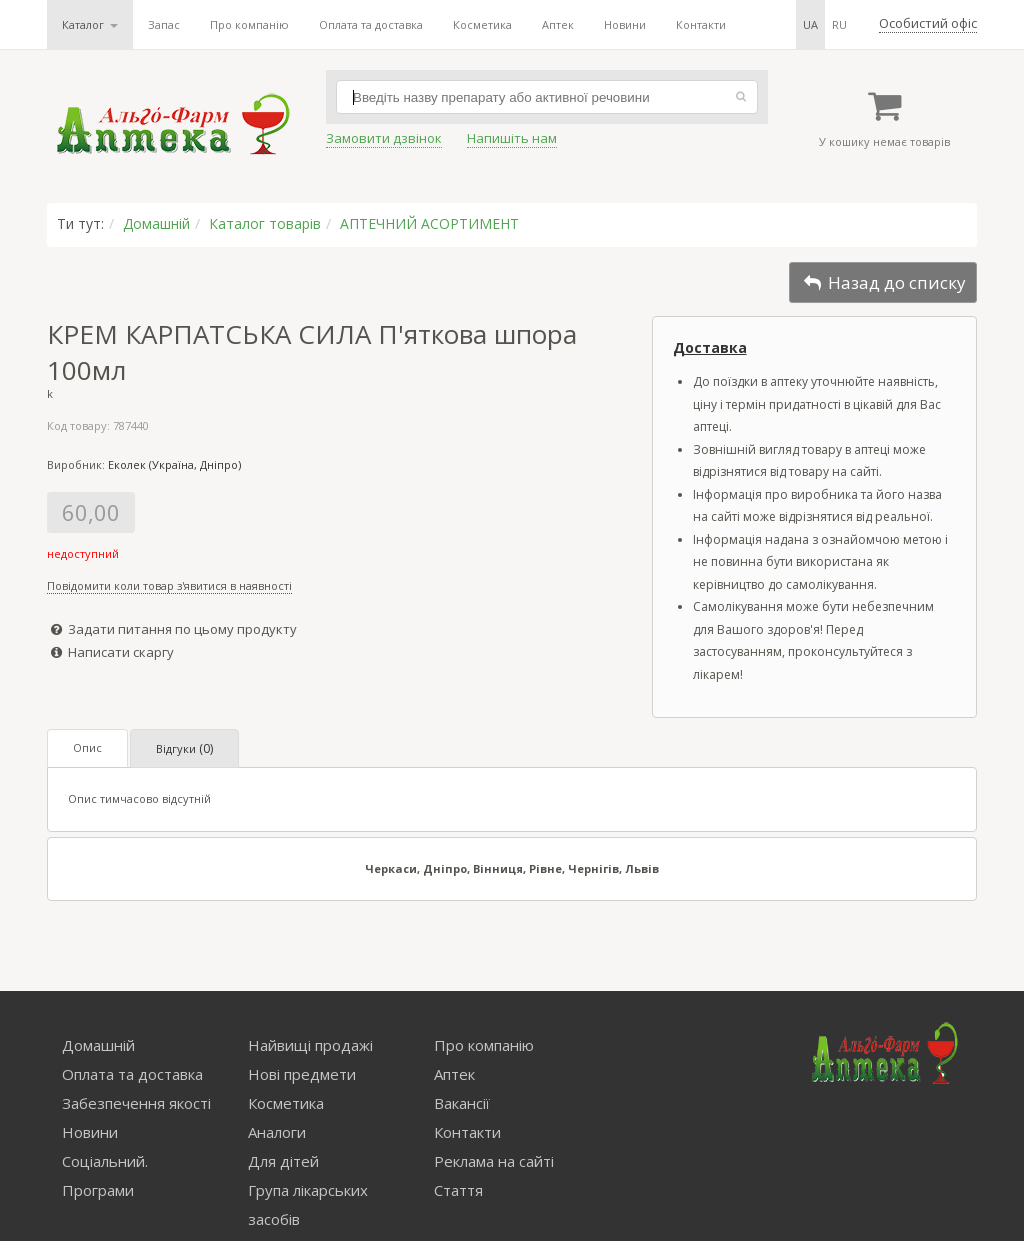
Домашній (156, 223)
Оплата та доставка (371, 24)
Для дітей (283, 1161)
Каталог (90, 24)
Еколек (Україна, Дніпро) (174, 464)
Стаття (458, 1190)
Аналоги (277, 1132)
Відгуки (184, 748)
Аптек (558, 24)
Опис (87, 747)
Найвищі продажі (310, 1045)
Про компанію (249, 24)
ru (839, 24)
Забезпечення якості (136, 1103)
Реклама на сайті (494, 1161)
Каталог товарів (265, 223)
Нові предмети (302, 1074)
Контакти (701, 24)
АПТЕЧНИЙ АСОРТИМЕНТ (429, 223)
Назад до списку (883, 282)
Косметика (482, 24)
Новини (625, 24)
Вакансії (462, 1103)
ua (810, 24)
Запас (164, 24)
